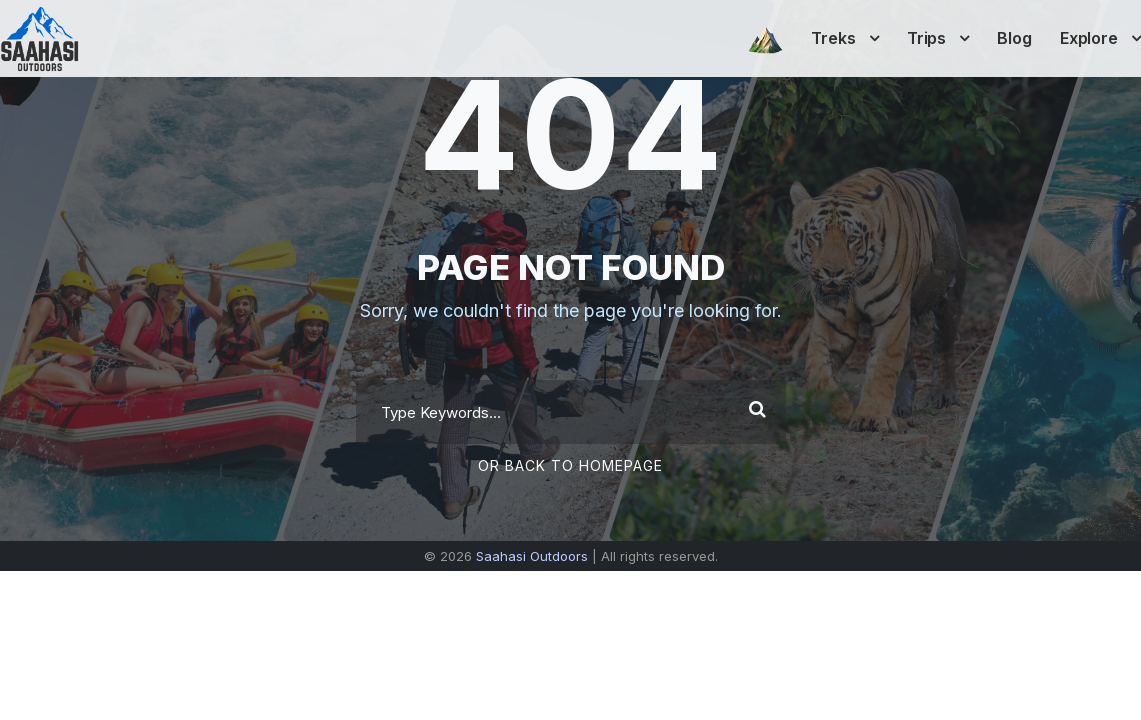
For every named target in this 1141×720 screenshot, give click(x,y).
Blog (1014, 38)
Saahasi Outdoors (532, 556)
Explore (1089, 38)
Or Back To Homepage (570, 465)
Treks (833, 38)
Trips (927, 38)
